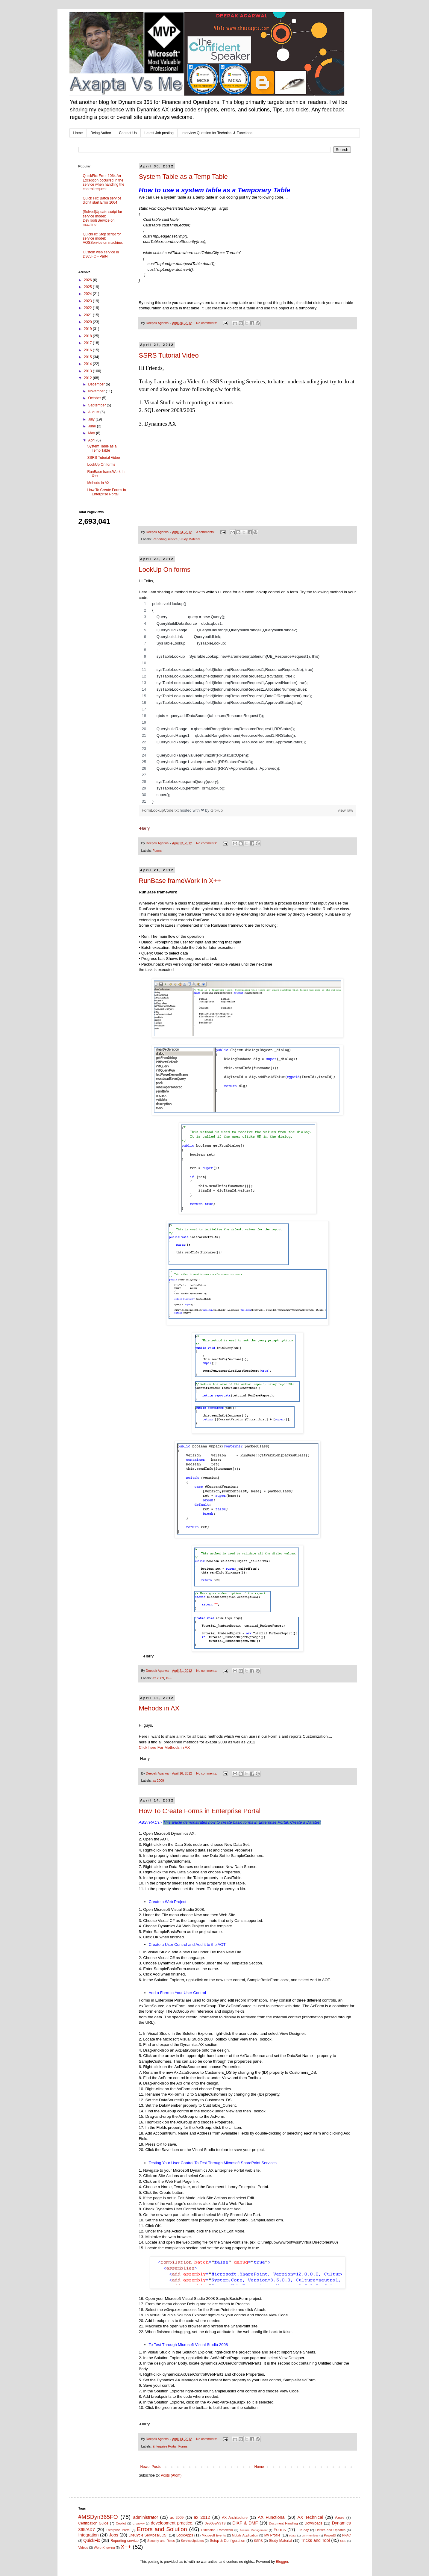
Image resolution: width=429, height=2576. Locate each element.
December (97, 384)
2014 (88, 364)
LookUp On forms (164, 569)
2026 (88, 280)
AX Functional (272, 2517)
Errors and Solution (162, 2529)
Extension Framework (217, 2530)
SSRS (258, 2540)
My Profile (272, 2535)
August (94, 412)
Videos (83, 2547)
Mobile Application (245, 2535)
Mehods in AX (159, 1708)
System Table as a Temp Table (183, 176)
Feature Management (253, 2530)
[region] (247, 702)
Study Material (189, 539)
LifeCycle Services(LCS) (148, 2535)
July (91, 419)
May (92, 433)
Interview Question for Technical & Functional (217, 133)
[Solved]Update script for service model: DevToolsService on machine (102, 218)
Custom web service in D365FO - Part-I (101, 254)
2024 (88, 294)
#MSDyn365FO (98, 2517)
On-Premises (310, 2535)
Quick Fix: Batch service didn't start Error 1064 (102, 200)
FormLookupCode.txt (161, 810)
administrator (145, 2517)
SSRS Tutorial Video (169, 355)
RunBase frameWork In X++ (180, 880)
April (92, 440)
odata (292, 2535)
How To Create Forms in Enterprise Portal (200, 1811)
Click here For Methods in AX (164, 1747)
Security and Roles (161, 2540)
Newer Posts (150, 2467)
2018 (88, 336)
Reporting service (165, 539)
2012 (88, 378)
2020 (88, 322)
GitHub (216, 810)
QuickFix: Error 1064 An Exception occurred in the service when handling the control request (104, 182)
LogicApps (184, 2535)
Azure (339, 2518)
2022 (88, 308)
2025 (88, 287)
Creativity (139, 2523)
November (97, 391)
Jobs (113, 2535)
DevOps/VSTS (214, 2523)
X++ (169, 1678)
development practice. (172, 2523)
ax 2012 (202, 2517)
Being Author (101, 133)
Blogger (282, 2562)
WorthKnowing (104, 2547)
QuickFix (91, 2540)
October (95, 398)
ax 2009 (158, 1678)
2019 (88, 329)
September (97, 405)
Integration (88, 2535)
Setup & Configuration (227, 2541)
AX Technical (310, 2517)
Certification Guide (93, 2523)
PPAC (346, 2535)
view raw (345, 810)
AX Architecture (235, 2518)
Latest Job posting (159, 133)
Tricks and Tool (315, 2540)
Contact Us (128, 133)
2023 (88, 301)
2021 (88, 315)
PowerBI (330, 2535)
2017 (88, 343)
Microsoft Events (214, 2535)
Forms (157, 850)
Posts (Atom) (171, 2475)
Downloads (313, 2523)
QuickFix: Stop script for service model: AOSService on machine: (103, 238)
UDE (343, 2540)
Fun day (303, 2530)
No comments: (207, 323)
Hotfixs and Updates (330, 2530)
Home (78, 133)
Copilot (121, 2523)
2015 (88, 357)
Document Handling (283, 2523)
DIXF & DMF (245, 2523)
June (92, 426)
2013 (88, 371)
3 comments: (206, 532)
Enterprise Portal (164, 2446)
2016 (88, 350)
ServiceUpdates (192, 2540)
